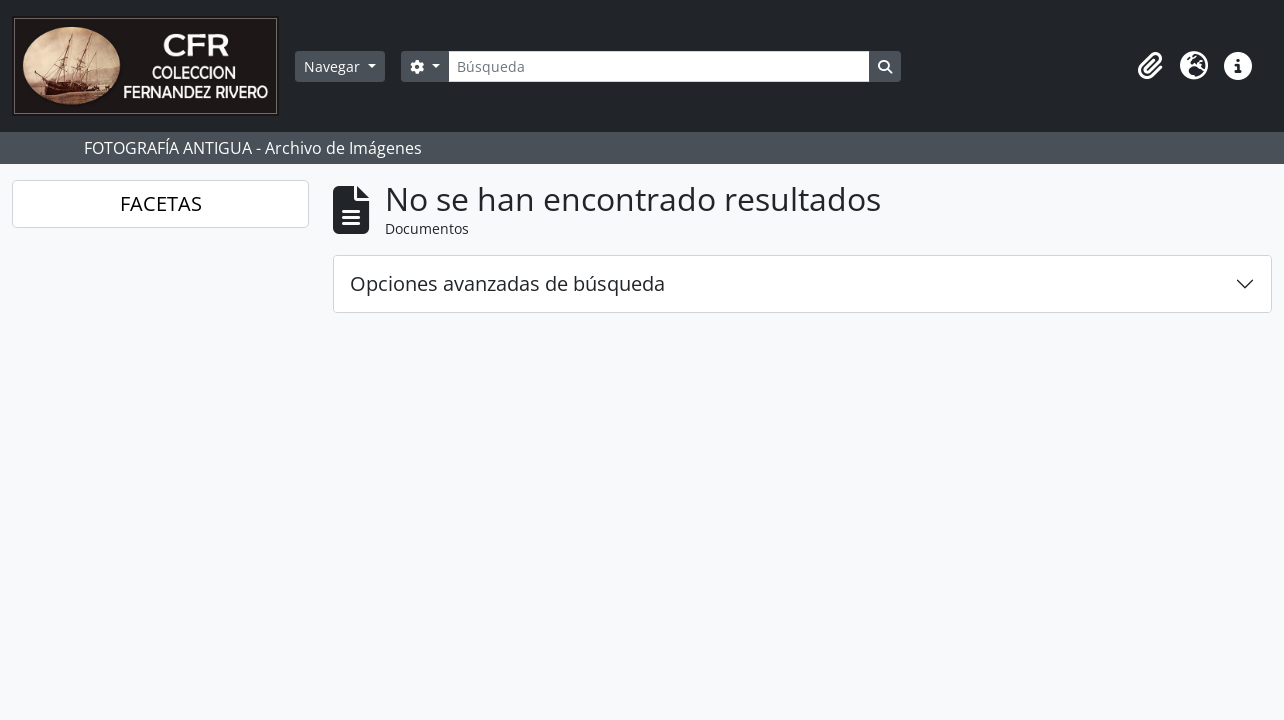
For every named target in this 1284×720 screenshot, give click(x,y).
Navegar (334, 66)
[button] (1150, 66)
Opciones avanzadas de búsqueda (507, 283)
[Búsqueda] (659, 66)
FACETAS (161, 203)
